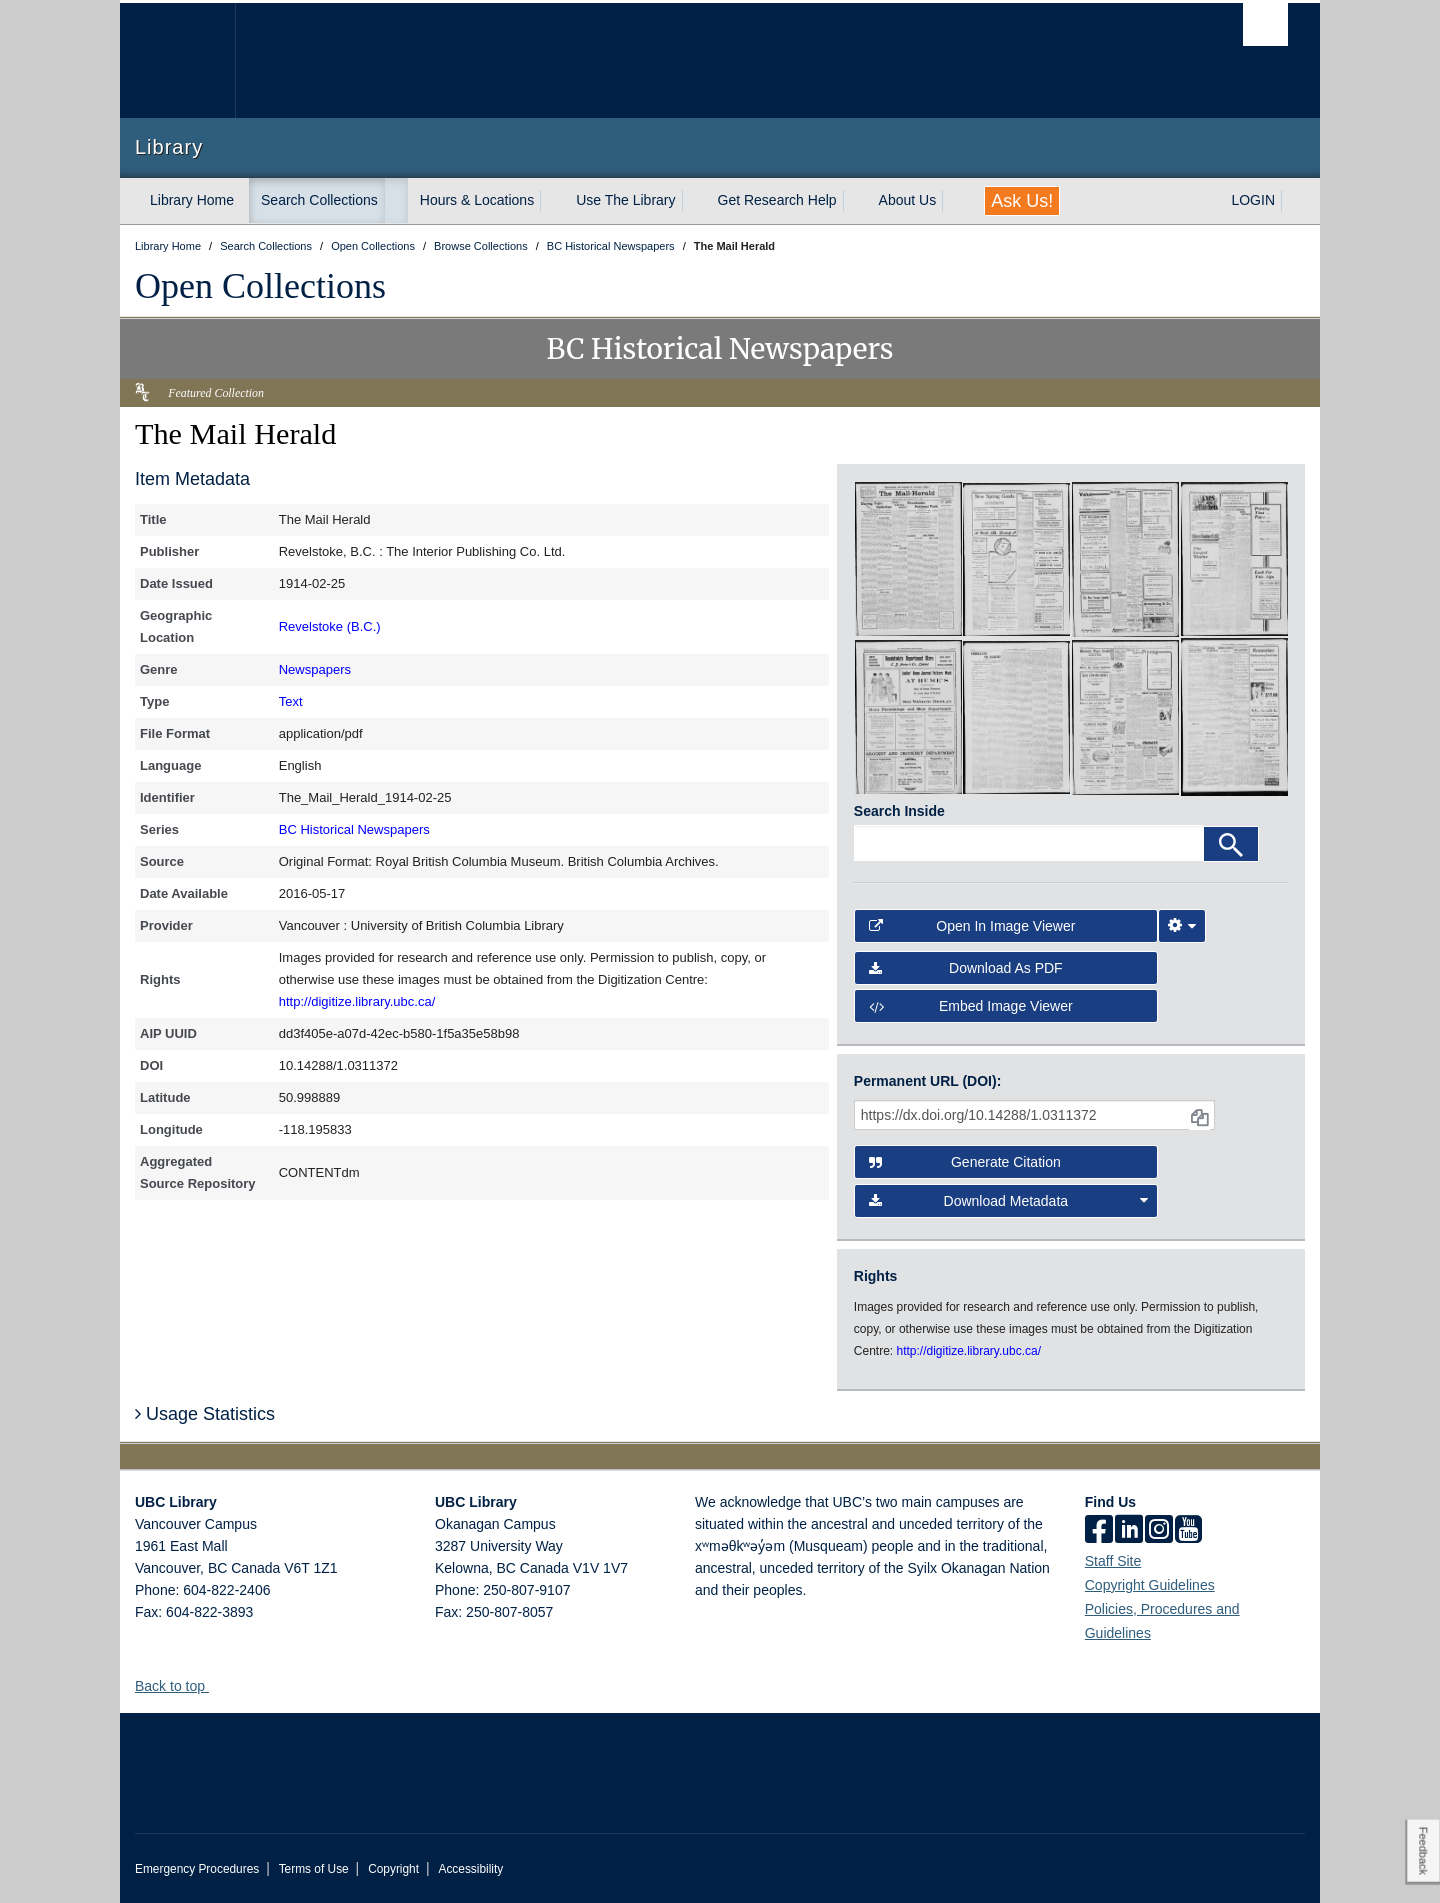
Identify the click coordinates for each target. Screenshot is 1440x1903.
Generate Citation (965, 1162)
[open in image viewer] (908, 558)
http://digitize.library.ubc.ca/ (357, 1001)
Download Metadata (1009, 1201)
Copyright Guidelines (1150, 1585)
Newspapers (315, 669)
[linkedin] (1129, 1531)
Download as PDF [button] (966, 968)
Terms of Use (314, 1869)
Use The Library (625, 200)
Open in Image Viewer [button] (972, 926)
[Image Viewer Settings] (1182, 926)
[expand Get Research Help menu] (855, 201)
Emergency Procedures (197, 1869)
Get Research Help (777, 200)
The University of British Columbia (177, 60)
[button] (216, 1685)
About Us (908, 200)
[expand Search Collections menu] (396, 201)
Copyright (393, 1869)
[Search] (1231, 844)
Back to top (179, 1686)
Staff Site (1113, 1561)
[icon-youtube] (1188, 1531)
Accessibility (470, 1869)
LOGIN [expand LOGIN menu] (1253, 200)
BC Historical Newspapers (354, 829)
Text (291, 701)
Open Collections (260, 286)
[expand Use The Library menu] (694, 201)
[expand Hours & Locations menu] (552, 201)
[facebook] (1099, 1531)
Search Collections (319, 200)
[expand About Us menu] (954, 201)
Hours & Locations (477, 200)
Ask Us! (1022, 201)
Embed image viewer (971, 1006)
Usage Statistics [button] (205, 1414)
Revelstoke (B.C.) (330, 626)
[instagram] (1159, 1531)
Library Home (192, 200)
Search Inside (899, 811)
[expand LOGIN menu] (1293, 201)
